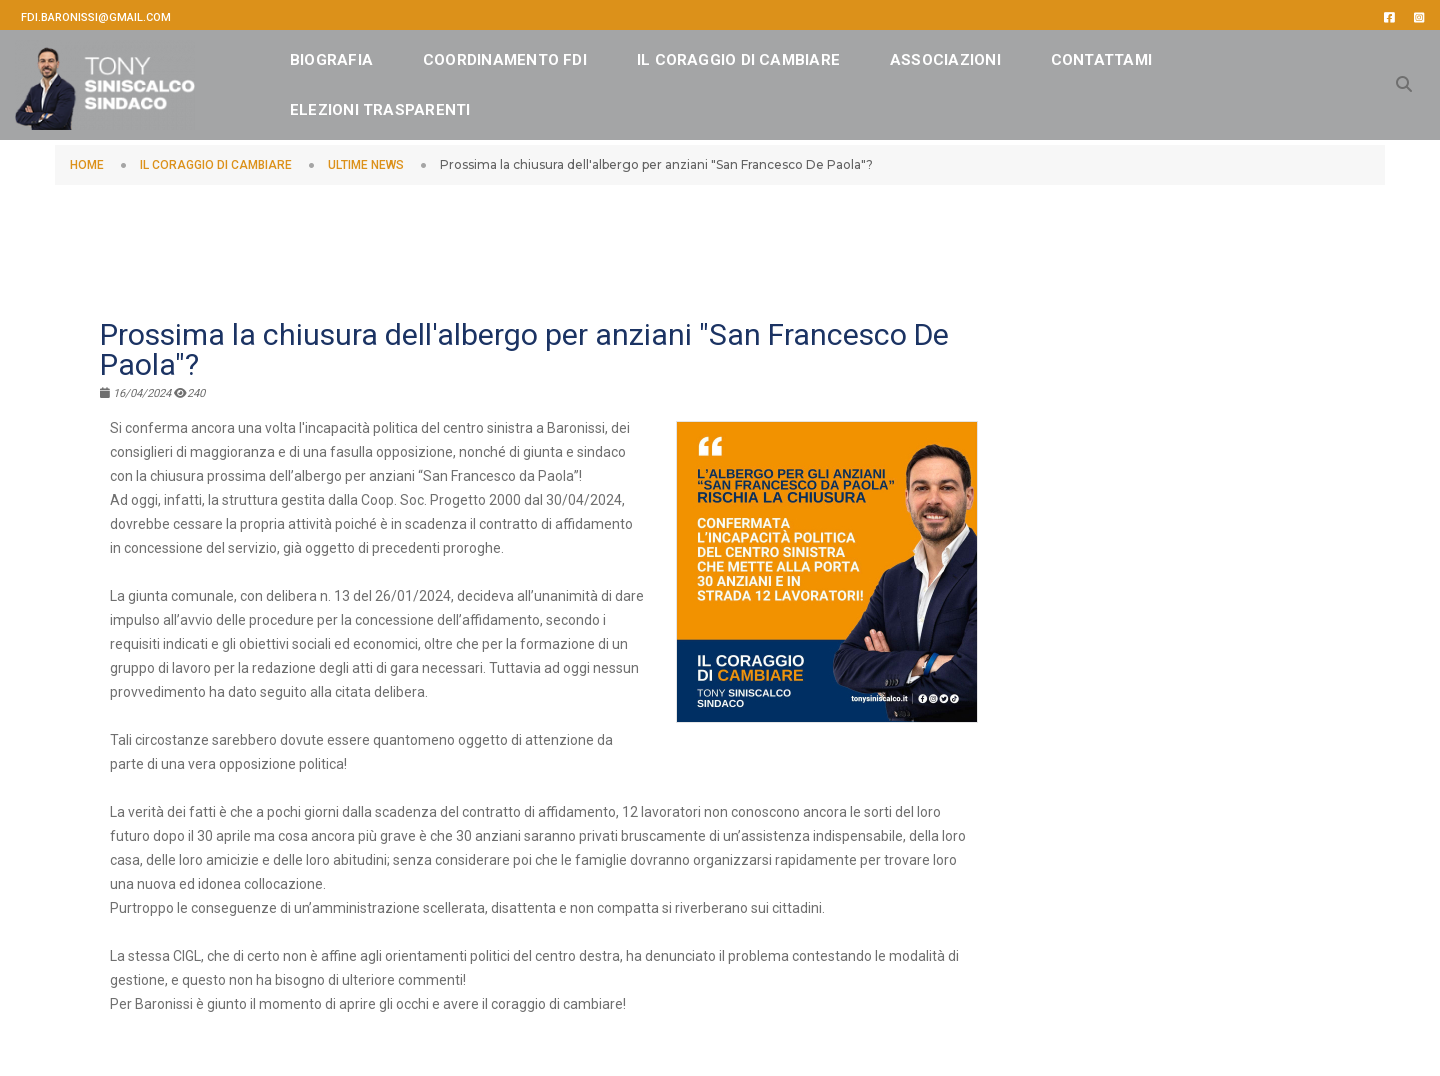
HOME (87, 165)
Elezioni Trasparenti (565, 105)
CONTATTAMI (373, 105)
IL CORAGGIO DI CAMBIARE (771, 55)
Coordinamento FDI (538, 55)
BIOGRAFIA (364, 55)
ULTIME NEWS (366, 165)
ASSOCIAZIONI (978, 55)
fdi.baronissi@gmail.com (96, 17)
